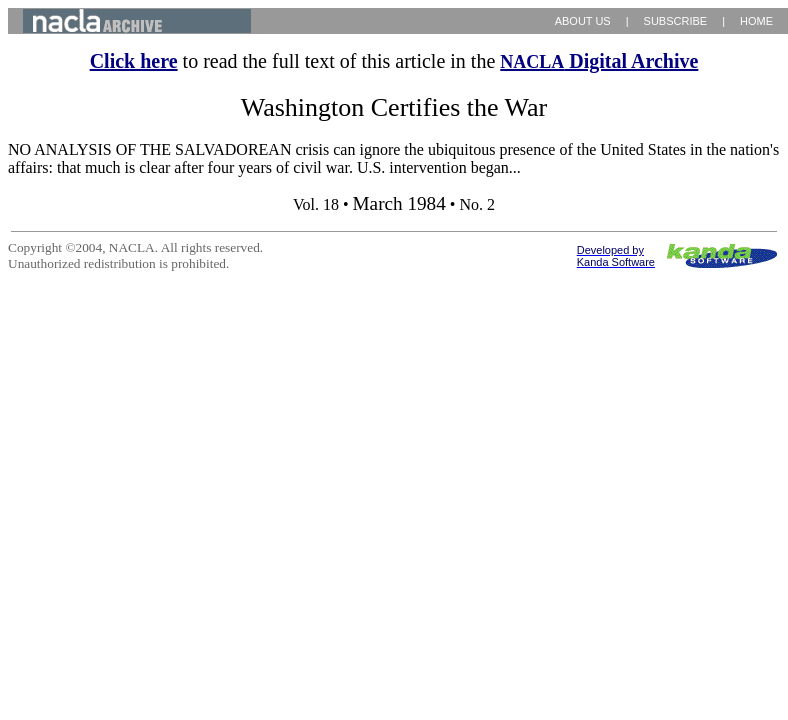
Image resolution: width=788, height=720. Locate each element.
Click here (134, 61)
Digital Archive (599, 61)
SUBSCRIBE (676, 21)
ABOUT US (583, 21)
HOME (756, 21)
